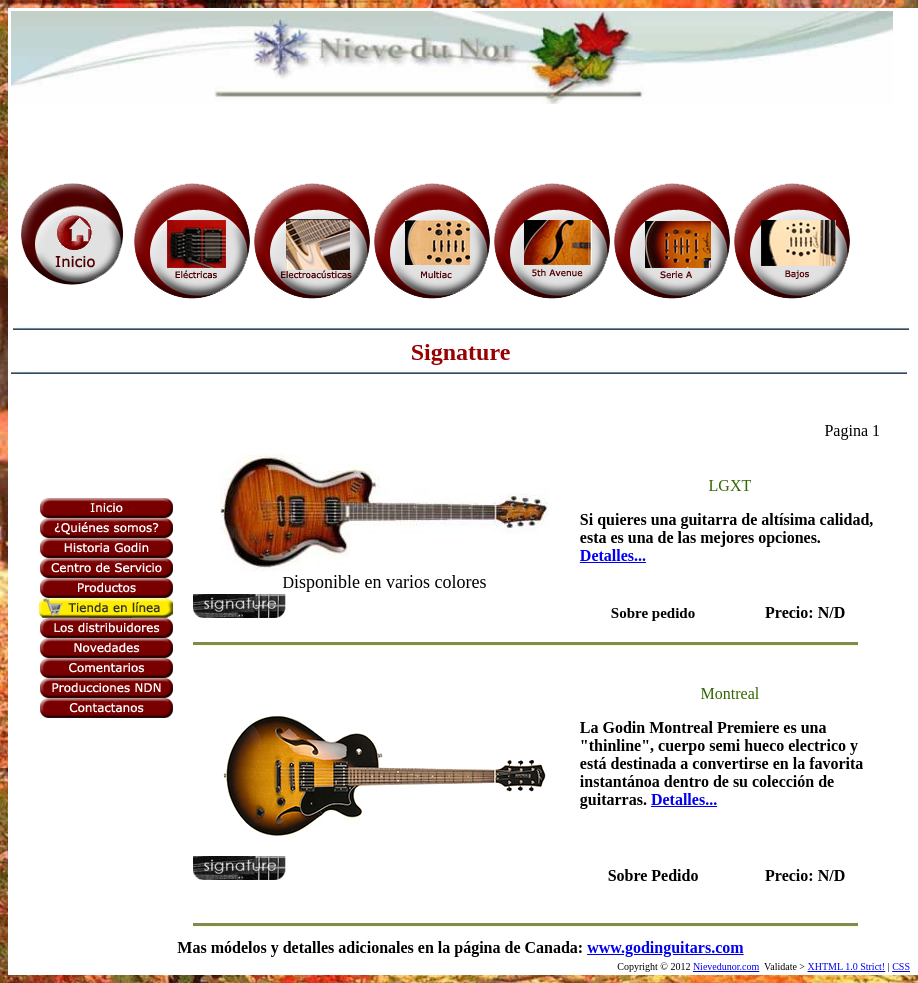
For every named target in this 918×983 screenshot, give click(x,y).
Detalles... (613, 555)
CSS (901, 966)
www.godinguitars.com (665, 947)
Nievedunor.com (726, 966)
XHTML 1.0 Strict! (847, 966)
